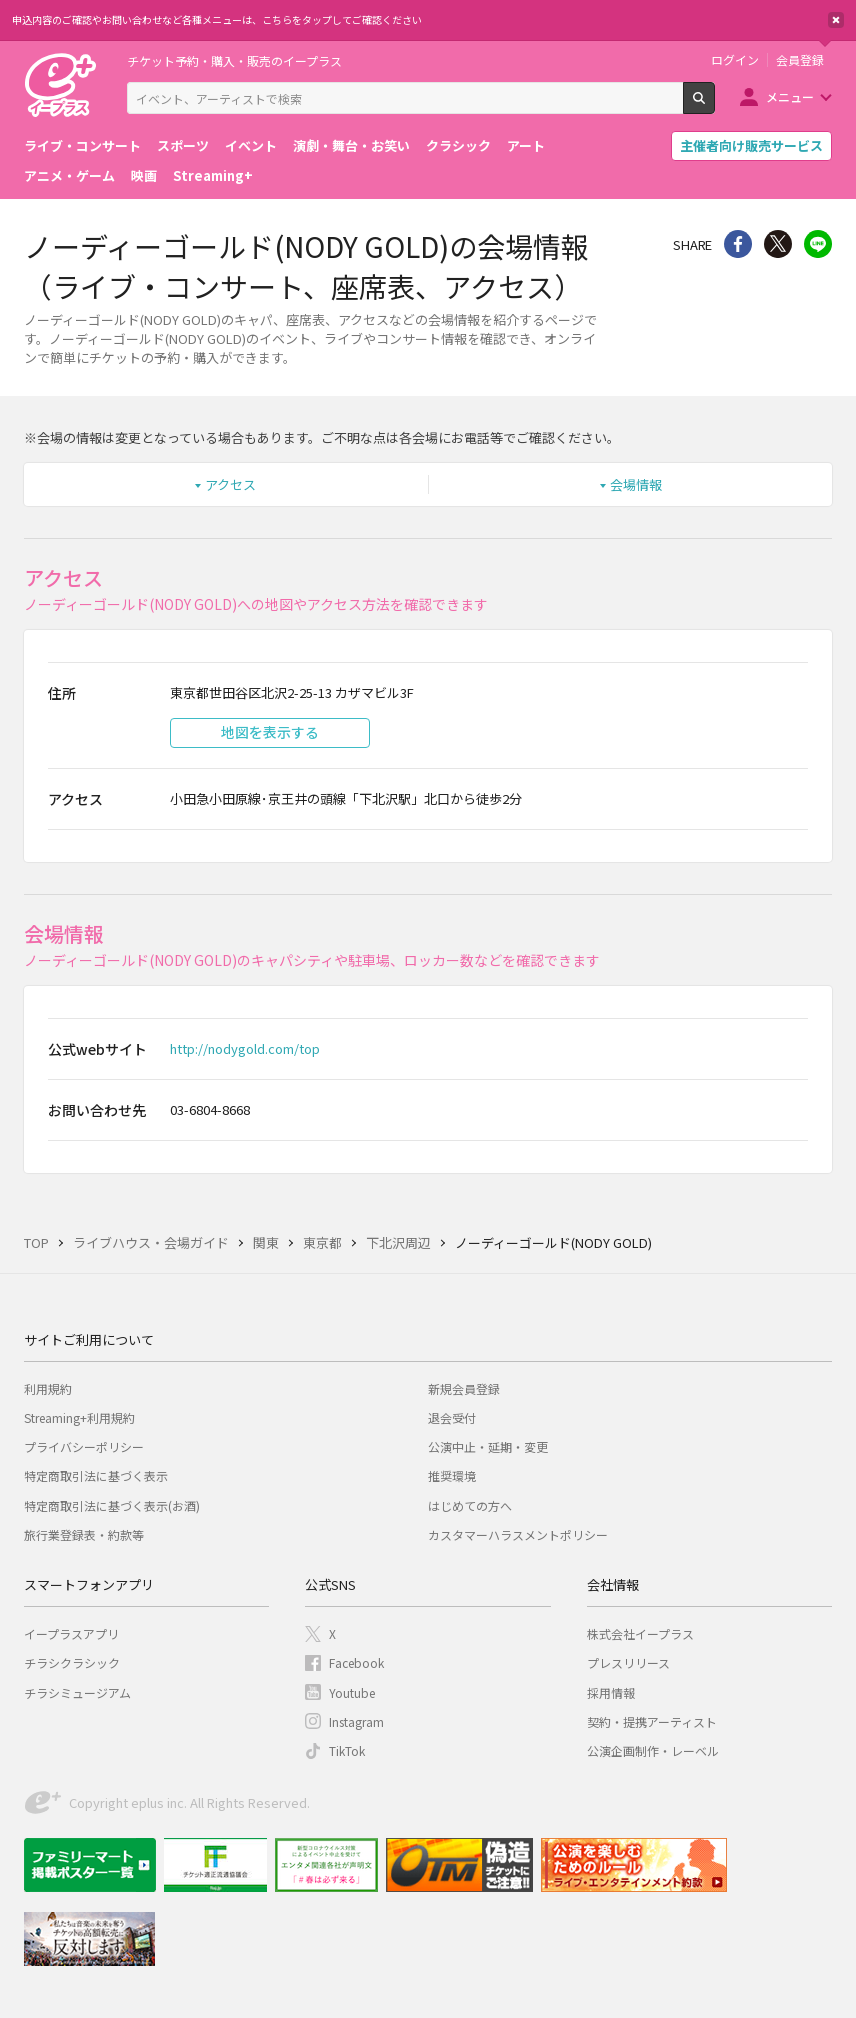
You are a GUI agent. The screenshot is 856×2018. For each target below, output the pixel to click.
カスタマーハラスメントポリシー (518, 1534)
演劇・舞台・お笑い (351, 145)
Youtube (352, 1692)
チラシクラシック (72, 1662)
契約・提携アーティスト (652, 1721)
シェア (738, 244)
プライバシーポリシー (84, 1446)
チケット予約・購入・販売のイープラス (234, 60)
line (818, 244)
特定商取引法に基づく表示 (96, 1475)
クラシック (458, 145)
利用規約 (48, 1388)
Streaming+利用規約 (79, 1417)
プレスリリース (628, 1662)
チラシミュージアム (77, 1692)
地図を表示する (270, 732)
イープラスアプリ (71, 1633)
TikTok (347, 1750)
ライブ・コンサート (82, 145)
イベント (251, 145)
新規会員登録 (464, 1388)
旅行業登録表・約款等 (84, 1534)
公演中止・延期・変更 (488, 1446)
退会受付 (452, 1417)
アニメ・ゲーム (69, 175)
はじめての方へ (470, 1505)
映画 (144, 175)
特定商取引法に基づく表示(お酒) (112, 1505)
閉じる (836, 20)
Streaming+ (213, 175)
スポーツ (183, 145)
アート (526, 145)
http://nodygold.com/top (245, 1048)
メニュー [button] (790, 96)
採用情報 (611, 1692)
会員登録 (800, 60)
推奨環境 (452, 1475)
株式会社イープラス (640, 1633)
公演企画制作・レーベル (653, 1750)
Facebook (356, 1662)
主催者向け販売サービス (751, 145)
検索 (714, 106)
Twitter (778, 244)
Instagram (356, 1721)
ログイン (735, 60)
